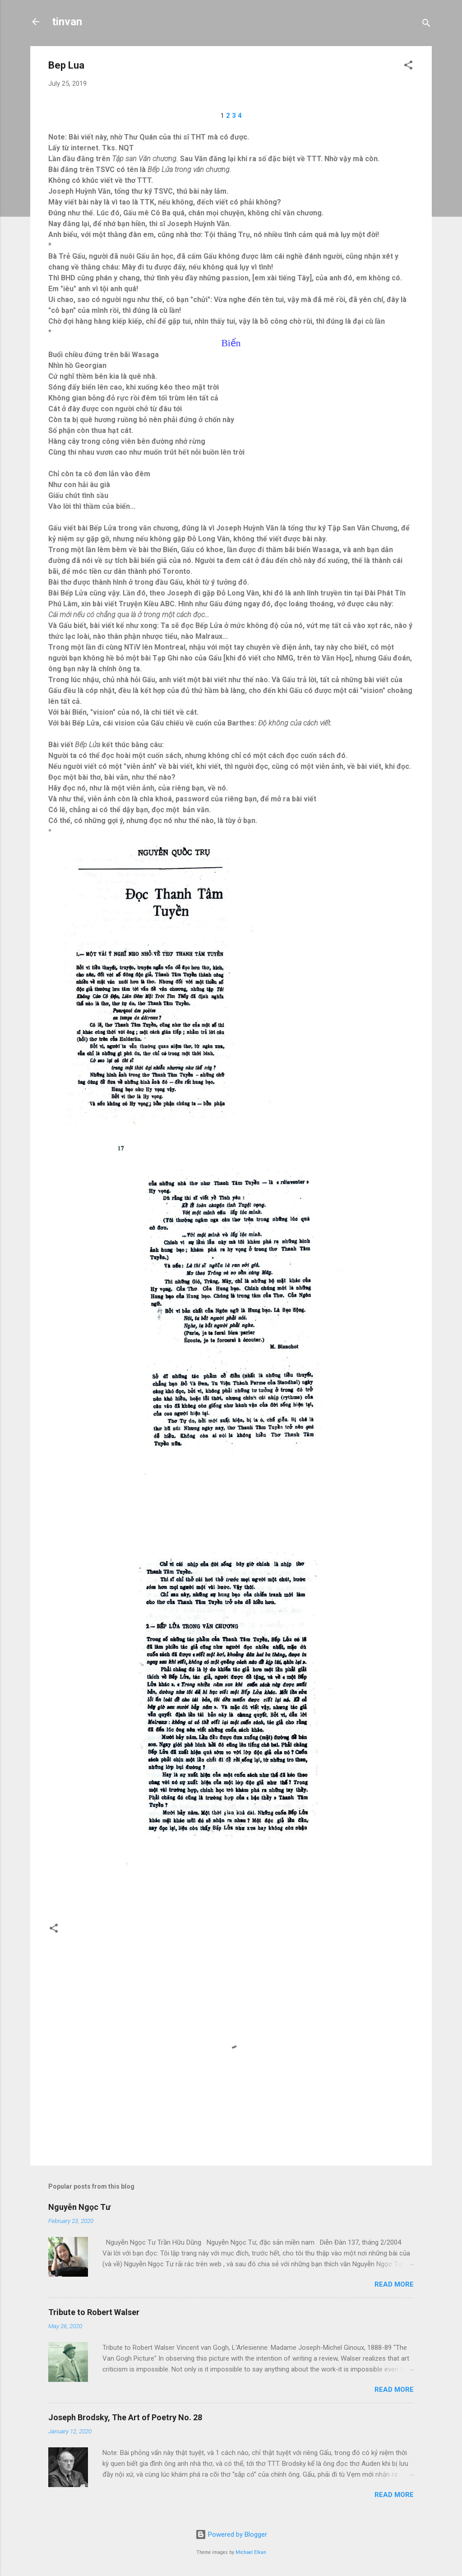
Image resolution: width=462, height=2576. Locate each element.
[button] (408, 67)
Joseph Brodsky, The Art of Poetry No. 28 (125, 2417)
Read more (394, 2284)
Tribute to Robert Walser (93, 2312)
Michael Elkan (251, 2552)
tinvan (67, 21)
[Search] (426, 24)
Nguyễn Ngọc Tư (79, 2207)
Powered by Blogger (231, 2534)
